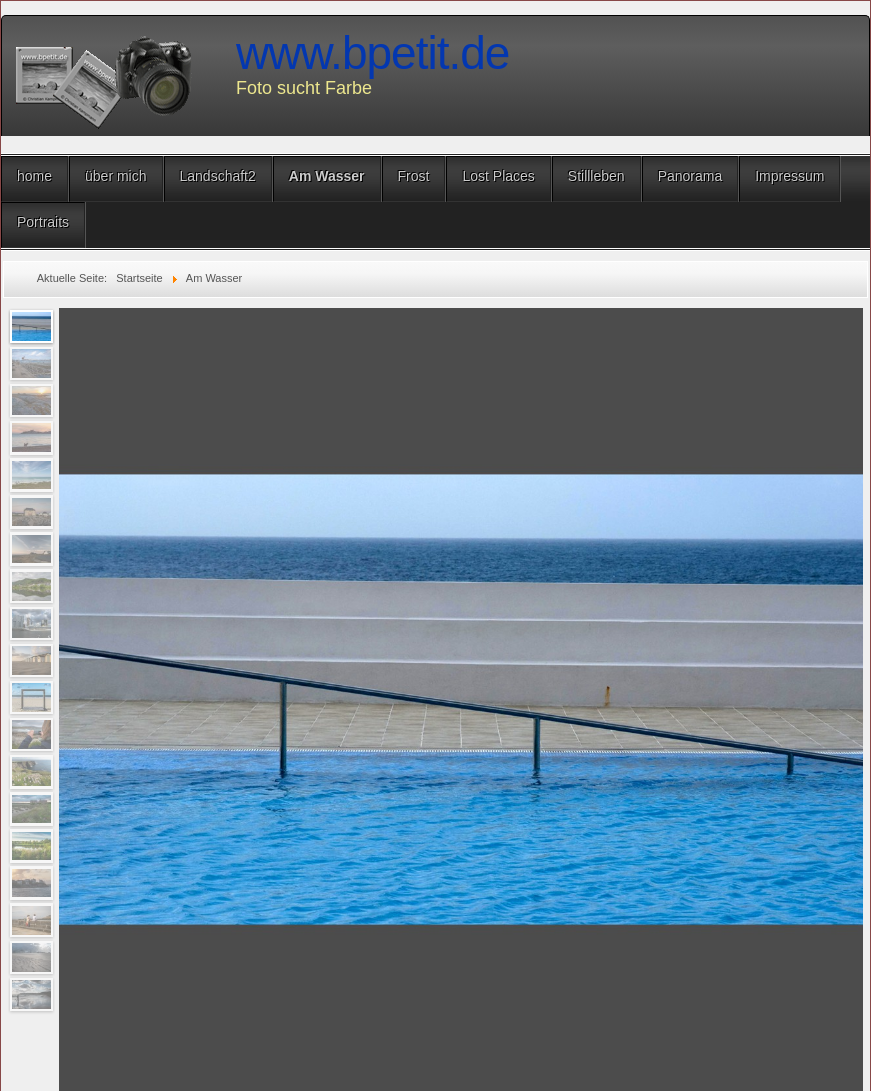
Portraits (43, 222)
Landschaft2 (218, 176)
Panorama (690, 176)
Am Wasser (327, 176)
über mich (115, 176)
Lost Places (498, 176)
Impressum (789, 176)
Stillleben (596, 176)
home (34, 176)
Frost (414, 176)
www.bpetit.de (372, 53)
